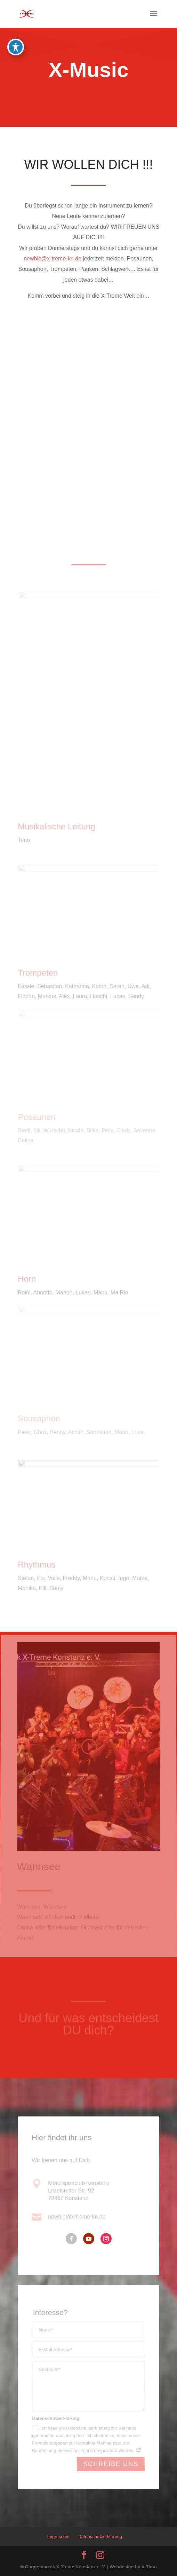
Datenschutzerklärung (100, 2536)
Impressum (58, 2536)
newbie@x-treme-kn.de (52, 259)
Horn (27, 1279)
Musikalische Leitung (56, 826)
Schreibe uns (110, 2464)
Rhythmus (37, 1564)
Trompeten (38, 972)
